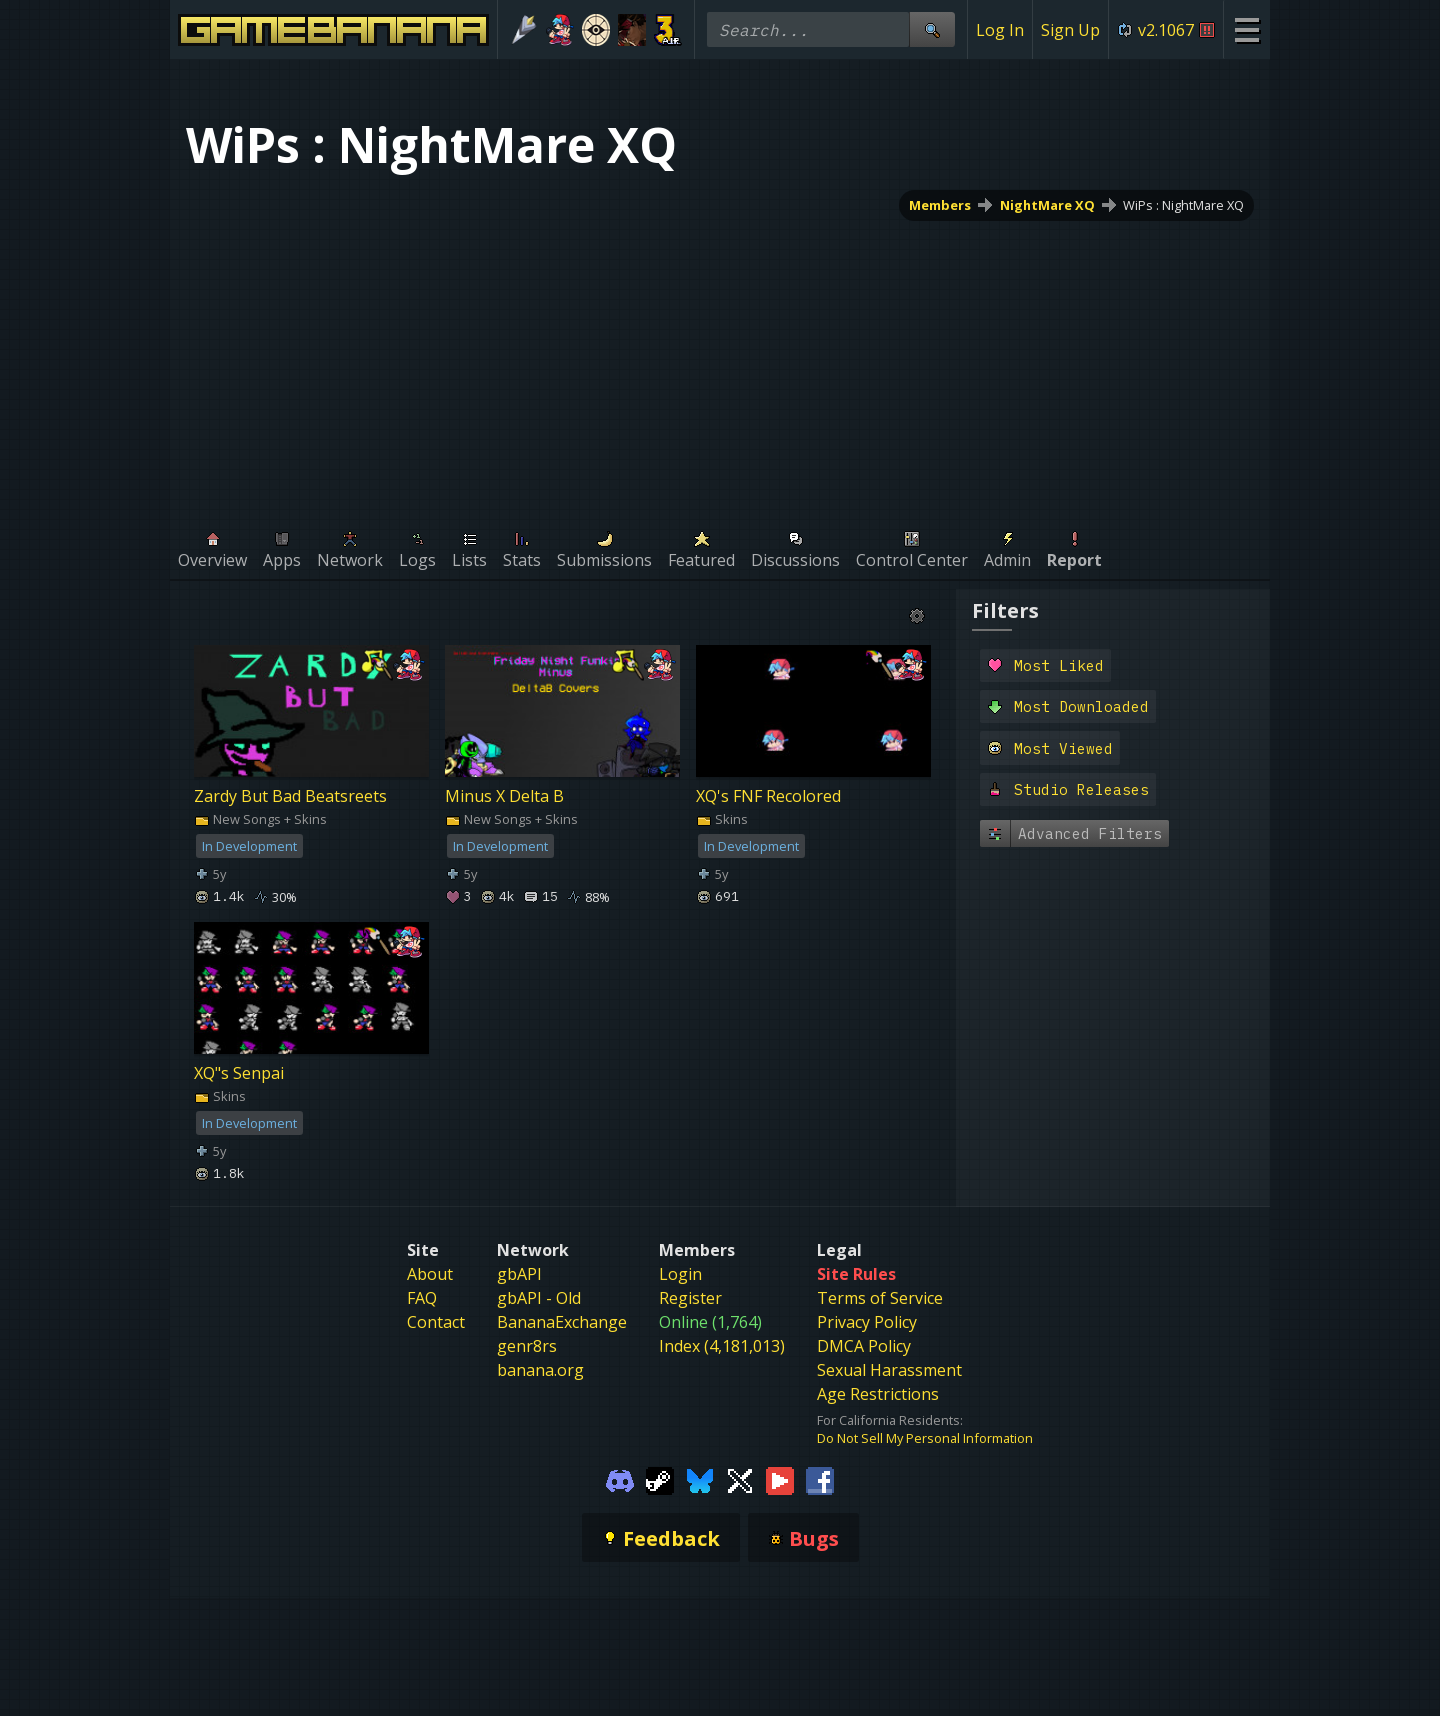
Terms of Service (880, 1298)
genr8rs (527, 1346)
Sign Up (1070, 30)
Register (690, 1298)
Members (940, 205)
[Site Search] (932, 29)
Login (680, 1274)
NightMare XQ (1047, 205)
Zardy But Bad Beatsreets (290, 796)
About (430, 1274)
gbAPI (519, 1274)
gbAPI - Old (539, 1298)
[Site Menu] (1246, 29)
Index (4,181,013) (722, 1346)
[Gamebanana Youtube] (780, 1479)
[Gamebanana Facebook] (820, 1479)
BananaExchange (562, 1322)
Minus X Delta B (504, 796)
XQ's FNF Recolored (768, 796)
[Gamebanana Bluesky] (700, 1479)
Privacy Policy (867, 1322)
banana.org (540, 1370)
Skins (722, 819)
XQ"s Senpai (239, 1073)
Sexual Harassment (889, 1370)
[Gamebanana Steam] (660, 1479)
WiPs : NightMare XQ (1183, 205)
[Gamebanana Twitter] (740, 1479)
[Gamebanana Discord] (620, 1479)
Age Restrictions (878, 1394)
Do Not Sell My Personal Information (925, 1438)
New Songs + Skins (260, 819)
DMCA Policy (864, 1346)
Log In (1000, 30)
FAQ (422, 1298)
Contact (436, 1322)
